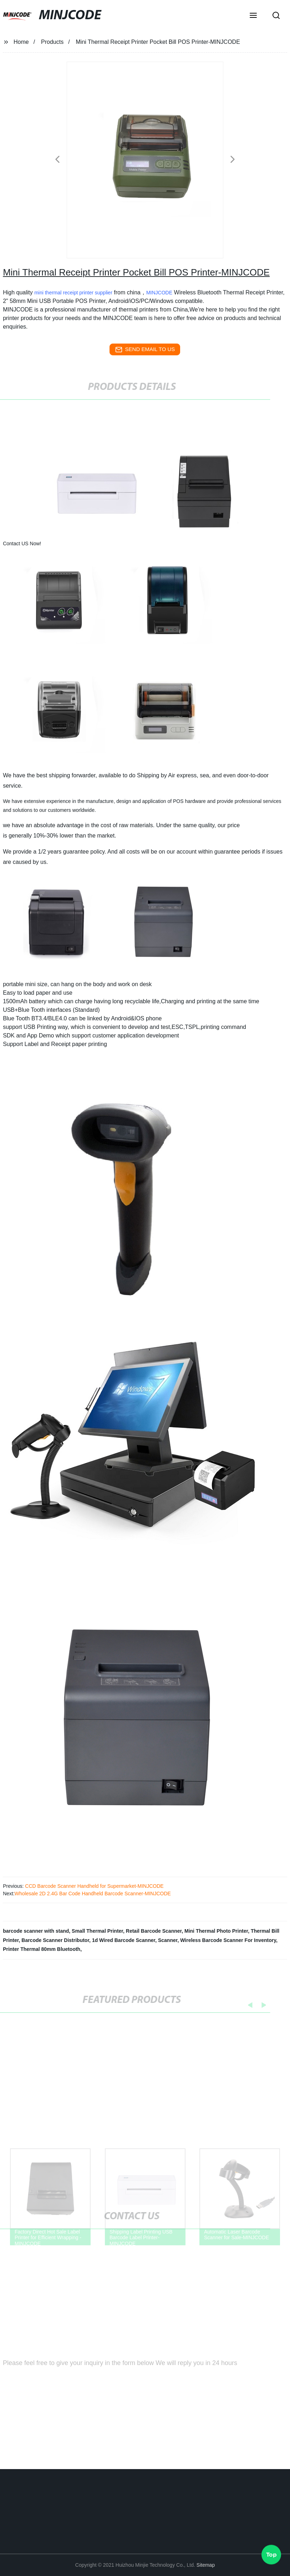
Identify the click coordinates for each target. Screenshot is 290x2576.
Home (21, 42)
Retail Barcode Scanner (154, 1931)
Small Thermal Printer (97, 1931)
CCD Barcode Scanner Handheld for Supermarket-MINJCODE (93, 1886)
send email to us (145, 349)
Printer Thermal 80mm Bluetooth (41, 1949)
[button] (253, 16)
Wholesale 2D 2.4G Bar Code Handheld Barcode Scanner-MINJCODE (93, 1893)
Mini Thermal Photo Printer (216, 1931)
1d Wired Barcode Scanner (123, 1940)
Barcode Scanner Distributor (55, 1940)
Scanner (167, 1940)
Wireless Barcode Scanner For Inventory (228, 1940)
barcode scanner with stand (36, 1931)
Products (52, 42)
